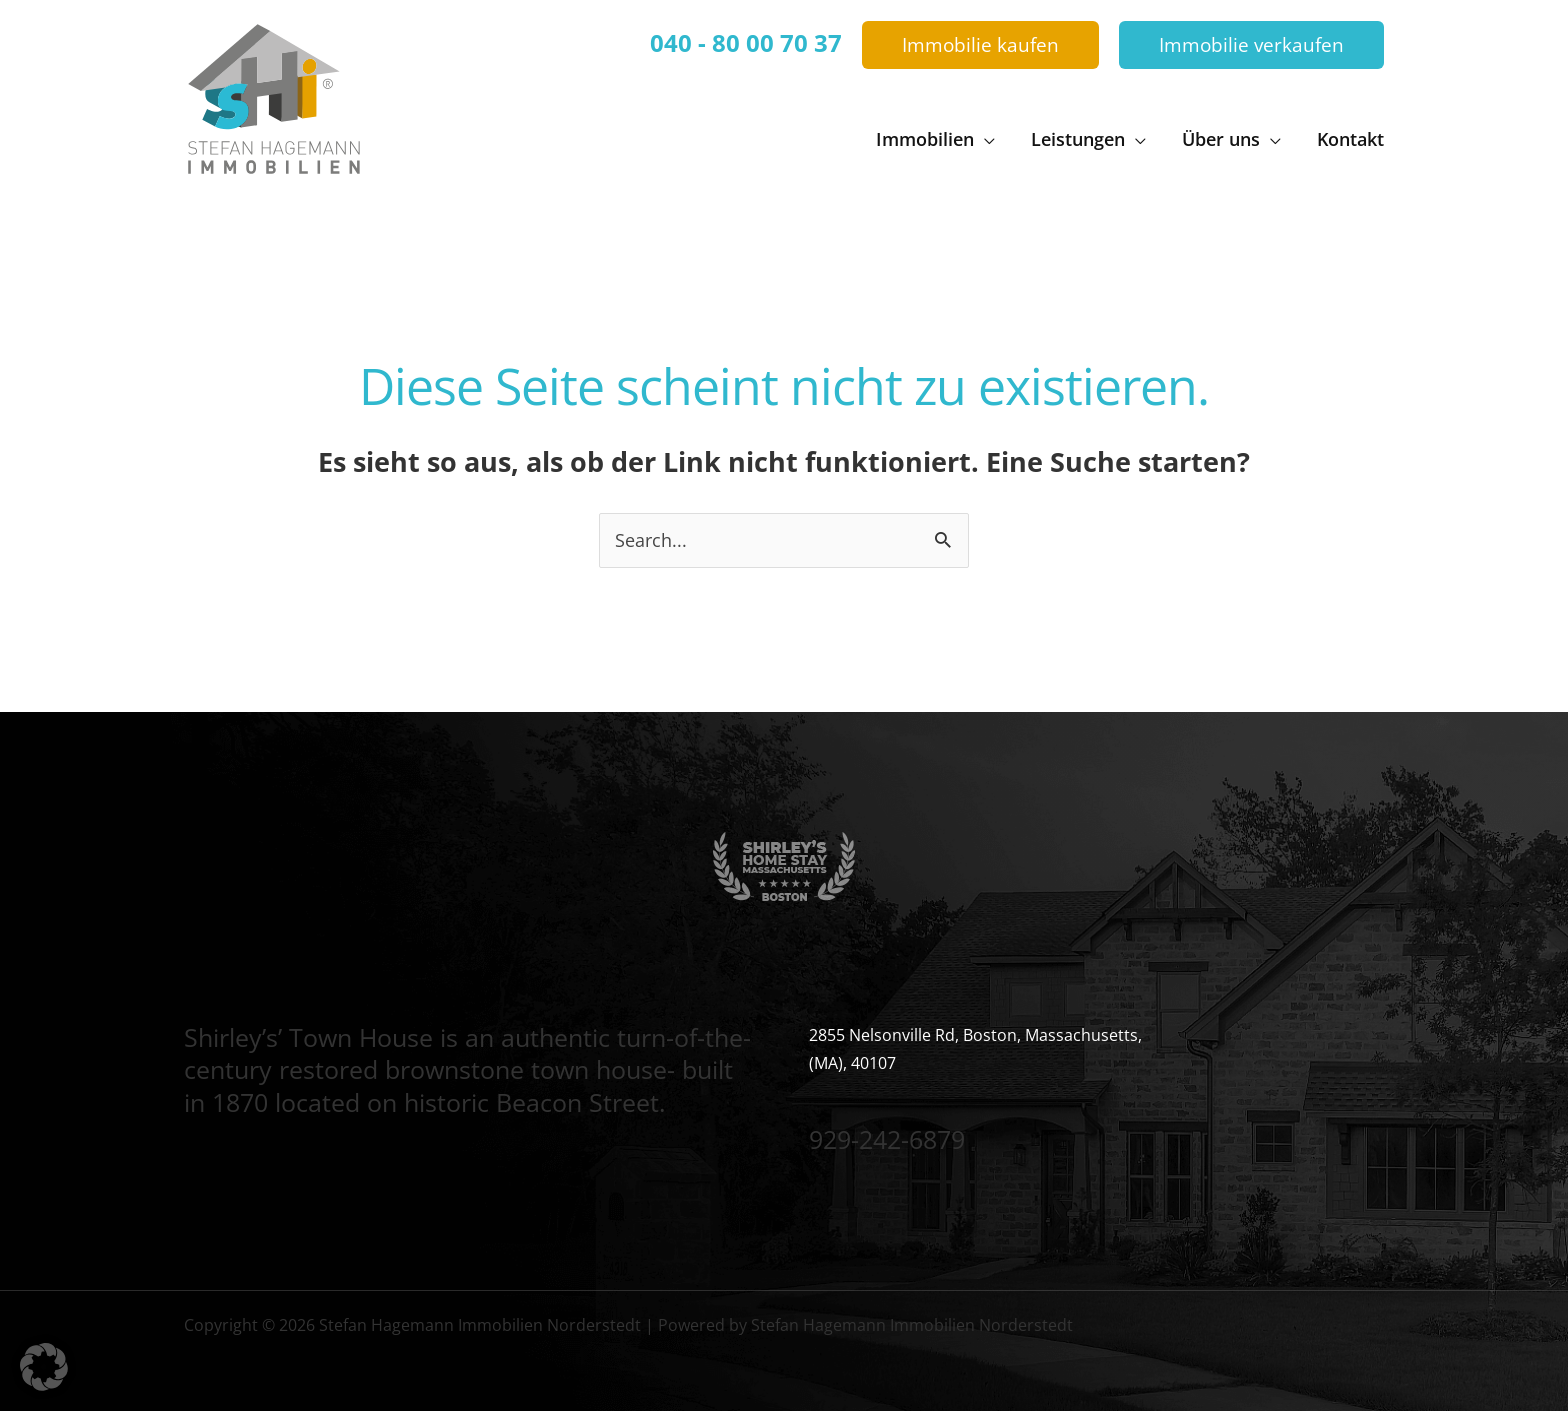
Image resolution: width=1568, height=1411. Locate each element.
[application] (984, 139)
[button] (980, 45)
